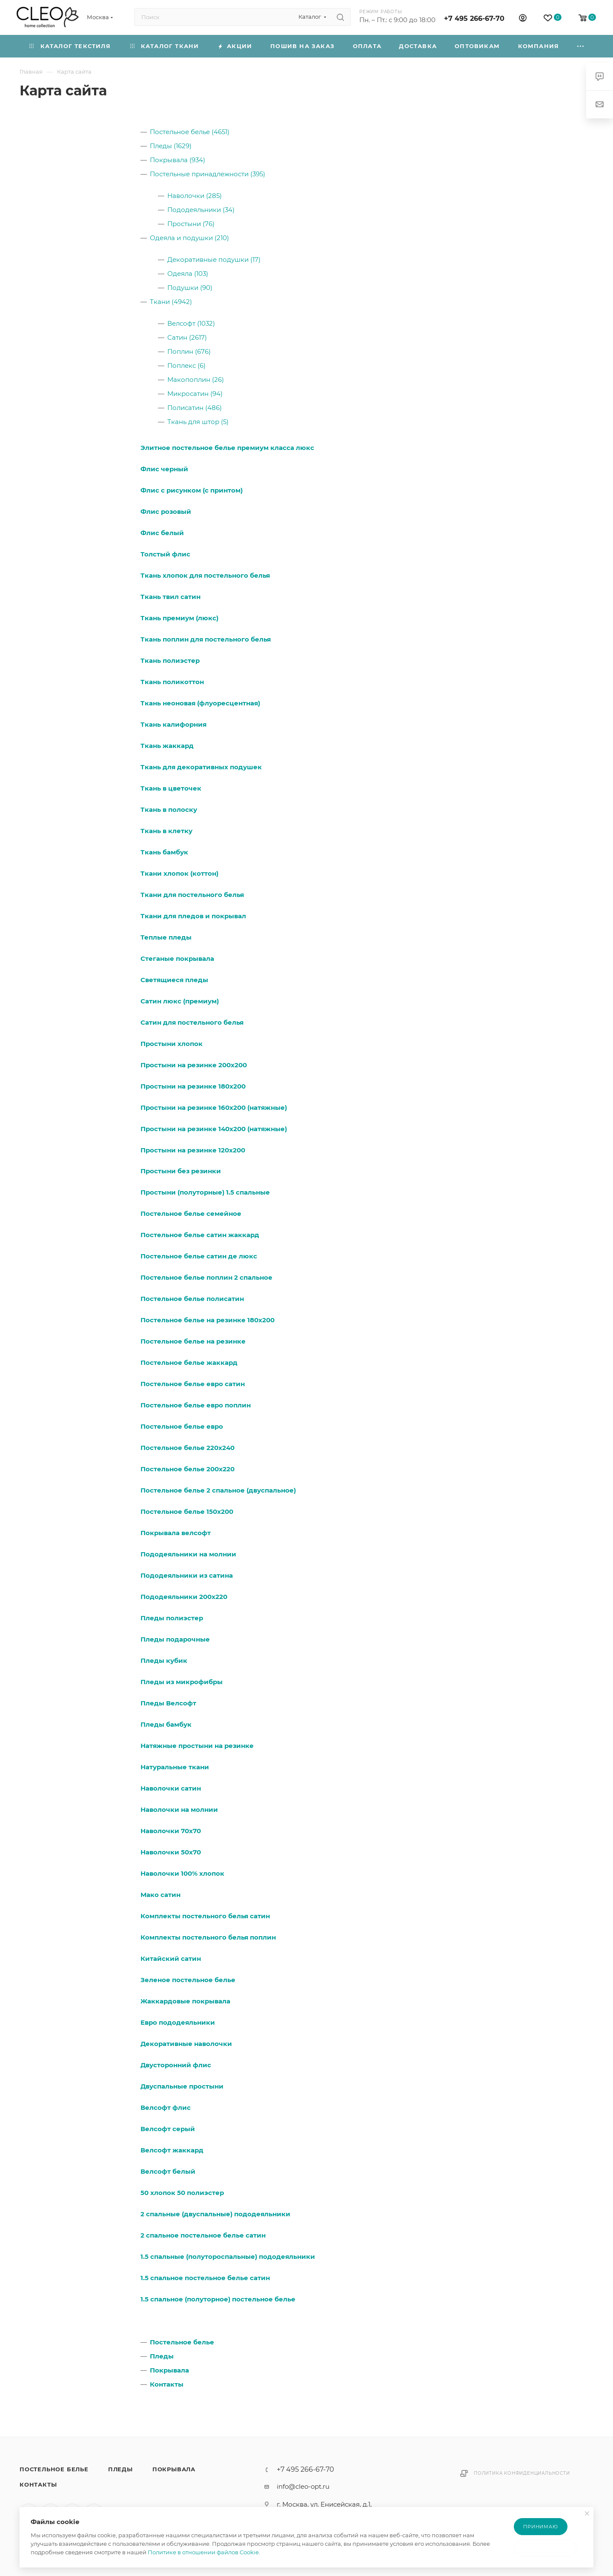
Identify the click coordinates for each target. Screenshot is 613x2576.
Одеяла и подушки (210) (189, 238)
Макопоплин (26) (195, 379)
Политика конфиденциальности (522, 2473)
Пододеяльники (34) (201, 210)
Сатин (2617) (187, 337)
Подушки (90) (189, 288)
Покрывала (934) (177, 160)
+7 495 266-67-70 (474, 18)
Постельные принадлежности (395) (207, 174)
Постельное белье (182, 2342)
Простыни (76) (191, 224)
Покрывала (169, 2370)
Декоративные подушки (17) (214, 259)
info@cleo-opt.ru (303, 2486)
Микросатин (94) (195, 394)
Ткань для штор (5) (198, 422)
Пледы (162, 2356)
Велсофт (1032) (191, 323)
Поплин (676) (189, 351)
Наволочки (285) (194, 196)
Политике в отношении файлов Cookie (203, 2552)
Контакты (166, 2384)
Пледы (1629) (171, 146)
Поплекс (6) (186, 365)
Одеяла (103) (187, 273)
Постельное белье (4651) (189, 132)
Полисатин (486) (194, 408)
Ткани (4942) (171, 302)
